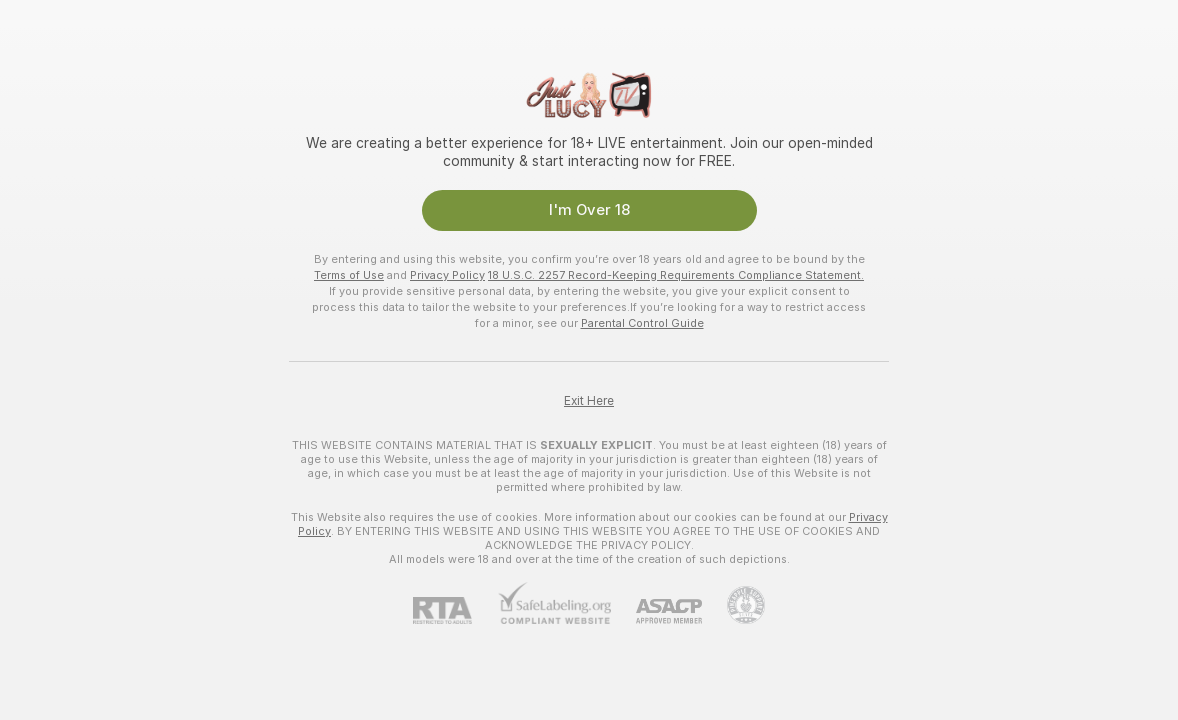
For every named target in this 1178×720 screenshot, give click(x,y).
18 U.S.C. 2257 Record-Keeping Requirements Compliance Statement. (676, 275)
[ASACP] (656, 611)
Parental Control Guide (642, 323)
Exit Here (589, 401)
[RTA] (455, 610)
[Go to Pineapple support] (733, 605)
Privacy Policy (447, 275)
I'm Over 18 (589, 210)
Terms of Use (349, 275)
